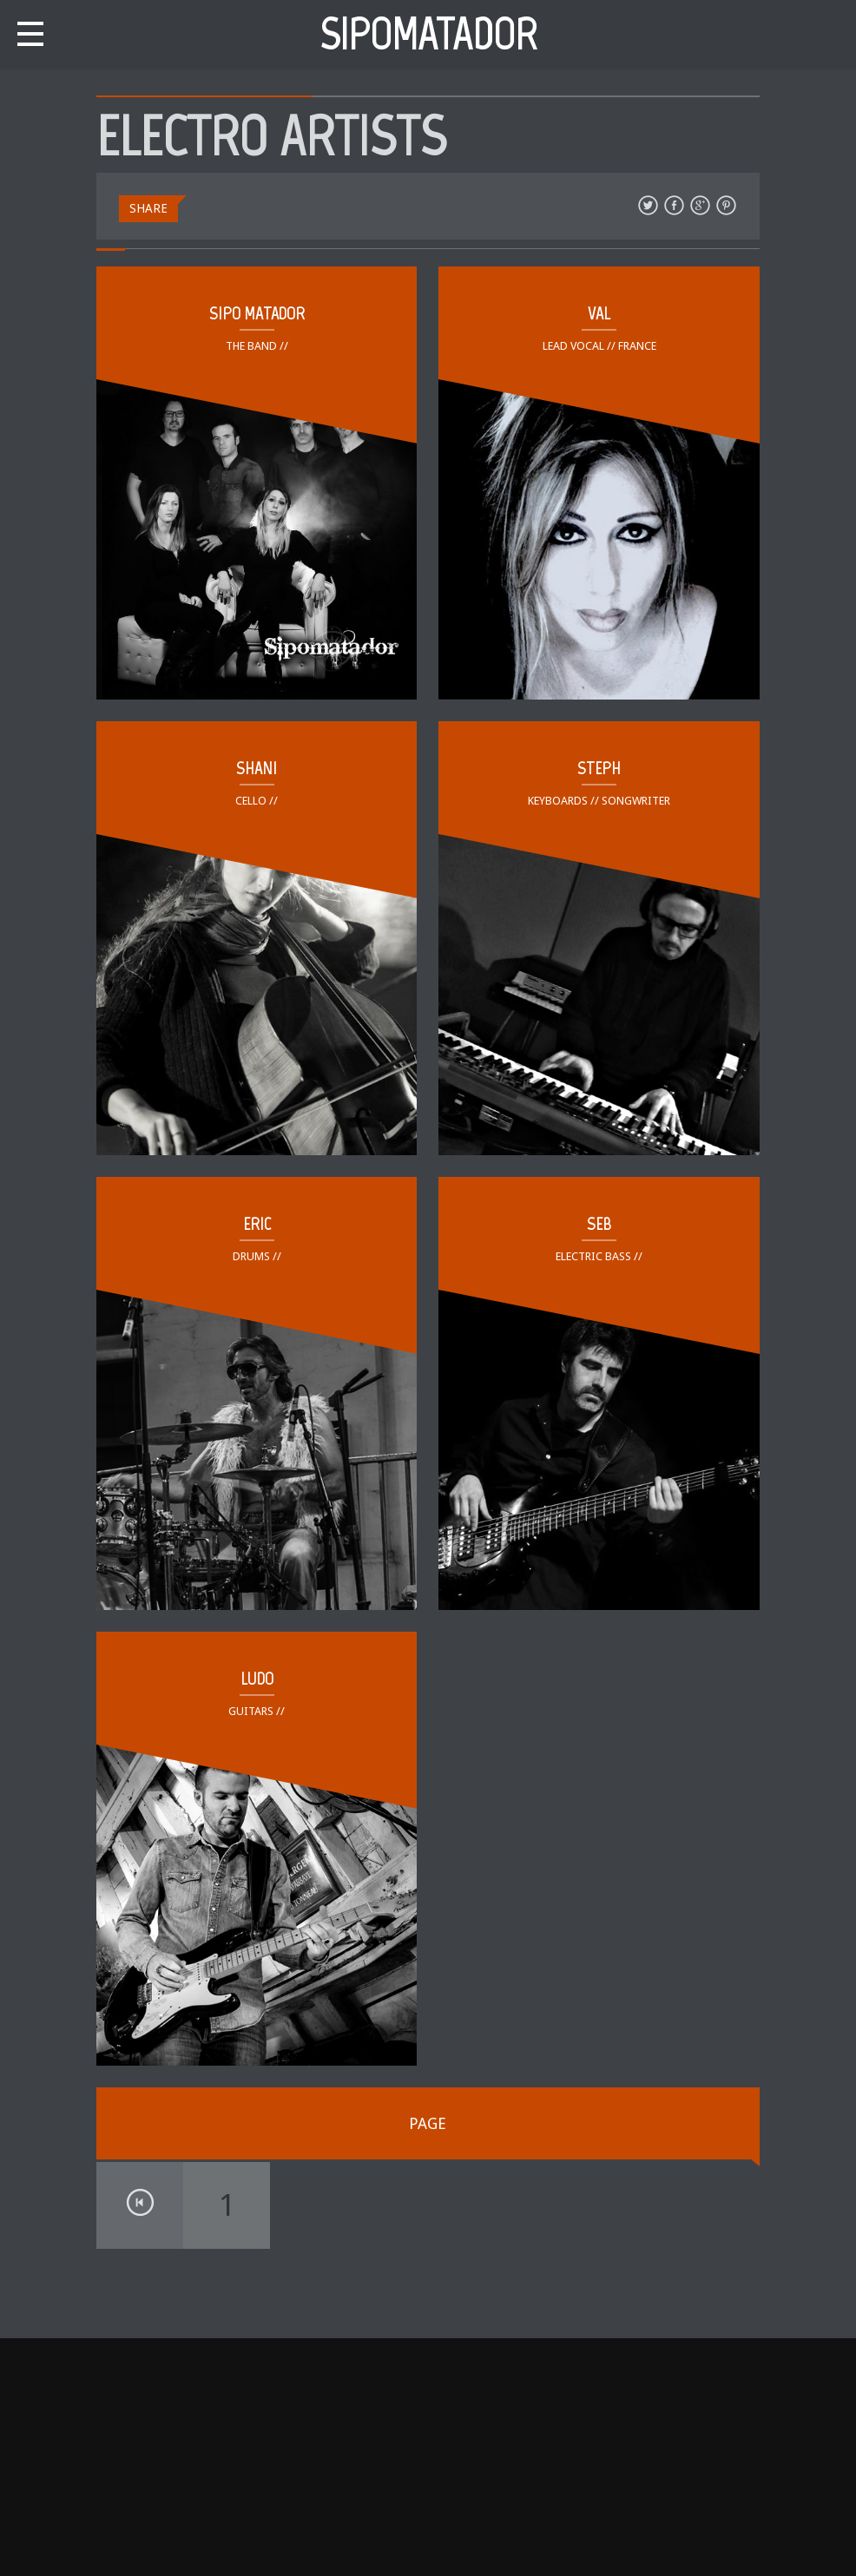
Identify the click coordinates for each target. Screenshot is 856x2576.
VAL (599, 313)
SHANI (256, 768)
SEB (599, 1223)
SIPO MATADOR (257, 313)
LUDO (256, 1678)
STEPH (599, 768)
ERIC (257, 1223)
